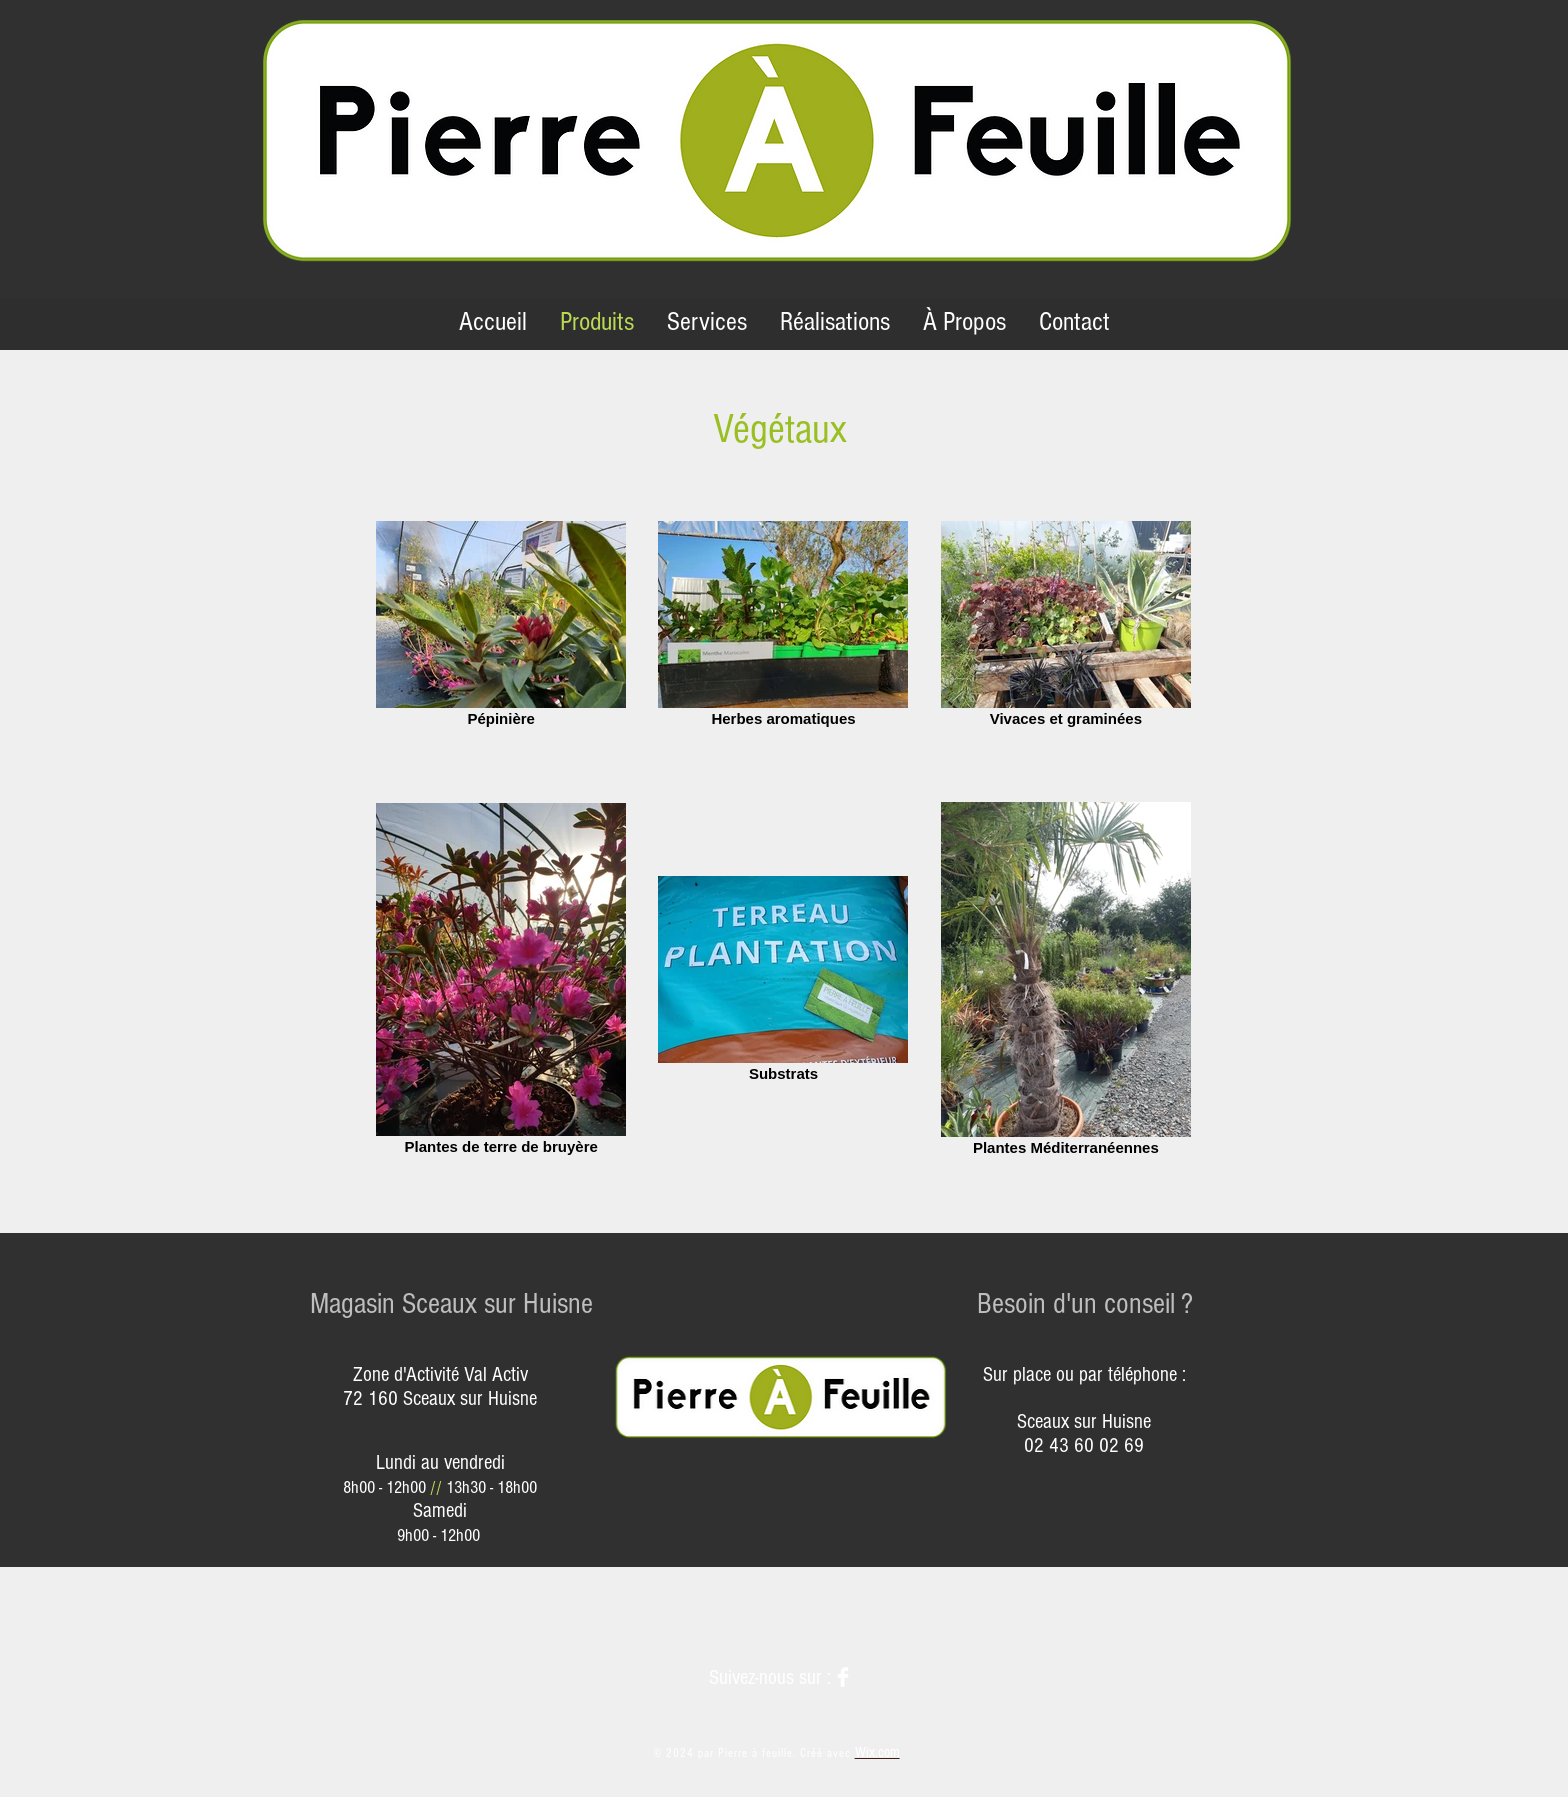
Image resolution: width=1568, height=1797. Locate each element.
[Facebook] (843, 1677)
